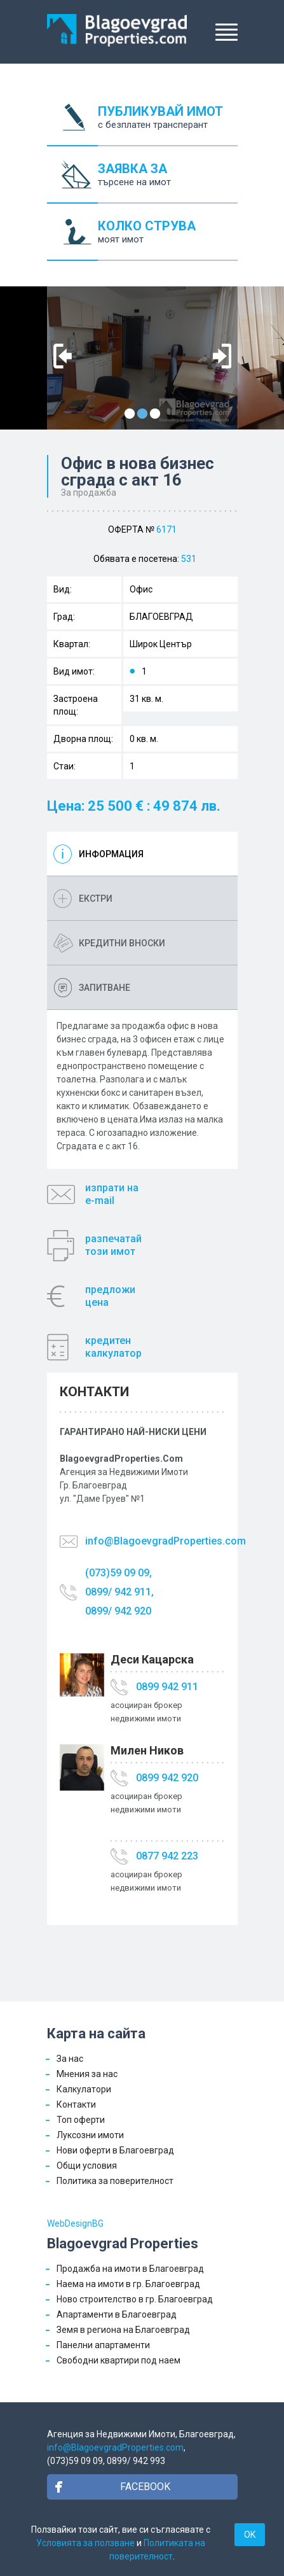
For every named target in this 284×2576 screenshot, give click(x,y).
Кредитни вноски (122, 943)
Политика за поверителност (115, 2181)
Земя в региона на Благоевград (123, 2330)
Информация (111, 854)
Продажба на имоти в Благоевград (130, 2269)
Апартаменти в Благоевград (117, 2314)
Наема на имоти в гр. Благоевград (128, 2284)
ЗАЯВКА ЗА (168, 182)
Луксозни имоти (90, 2135)
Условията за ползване (85, 2543)
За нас (70, 2059)
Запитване (104, 988)
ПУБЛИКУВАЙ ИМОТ (168, 125)
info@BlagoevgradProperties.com (165, 1541)
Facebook (145, 2487)
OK (249, 2535)
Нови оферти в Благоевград (115, 2150)
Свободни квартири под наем (118, 2360)
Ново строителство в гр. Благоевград (135, 2299)
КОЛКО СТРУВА (168, 239)
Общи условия (87, 2165)
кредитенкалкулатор (113, 1346)
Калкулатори (84, 2089)
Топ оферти (81, 2120)
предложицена (110, 1296)
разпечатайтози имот (113, 1245)
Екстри (95, 898)
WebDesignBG (75, 2223)
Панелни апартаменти (103, 2345)
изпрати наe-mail (112, 1194)
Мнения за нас (87, 2074)
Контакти (76, 2104)
